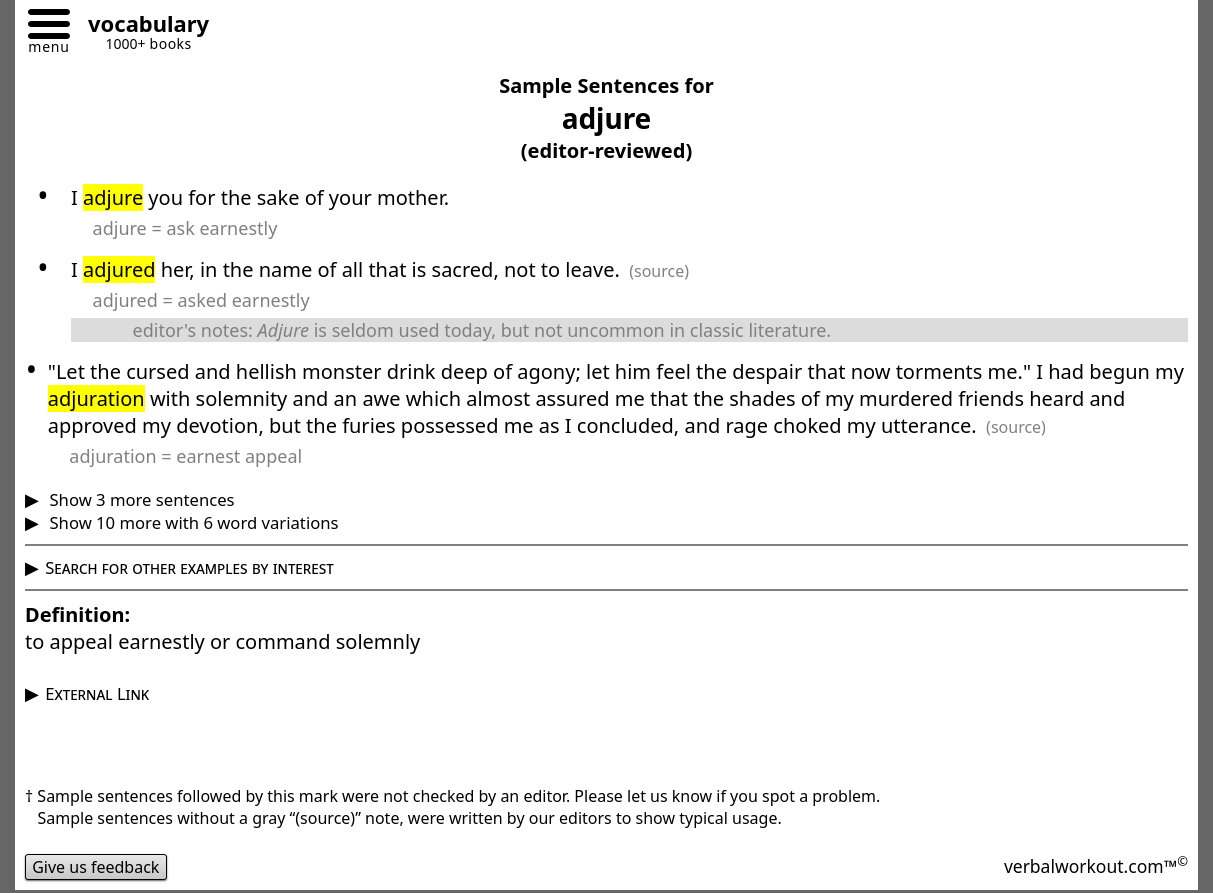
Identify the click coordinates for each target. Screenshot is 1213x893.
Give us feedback (96, 867)
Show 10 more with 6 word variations (191, 522)
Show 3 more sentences (139, 499)
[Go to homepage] (141, 26)
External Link (97, 693)
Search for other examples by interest (189, 567)
